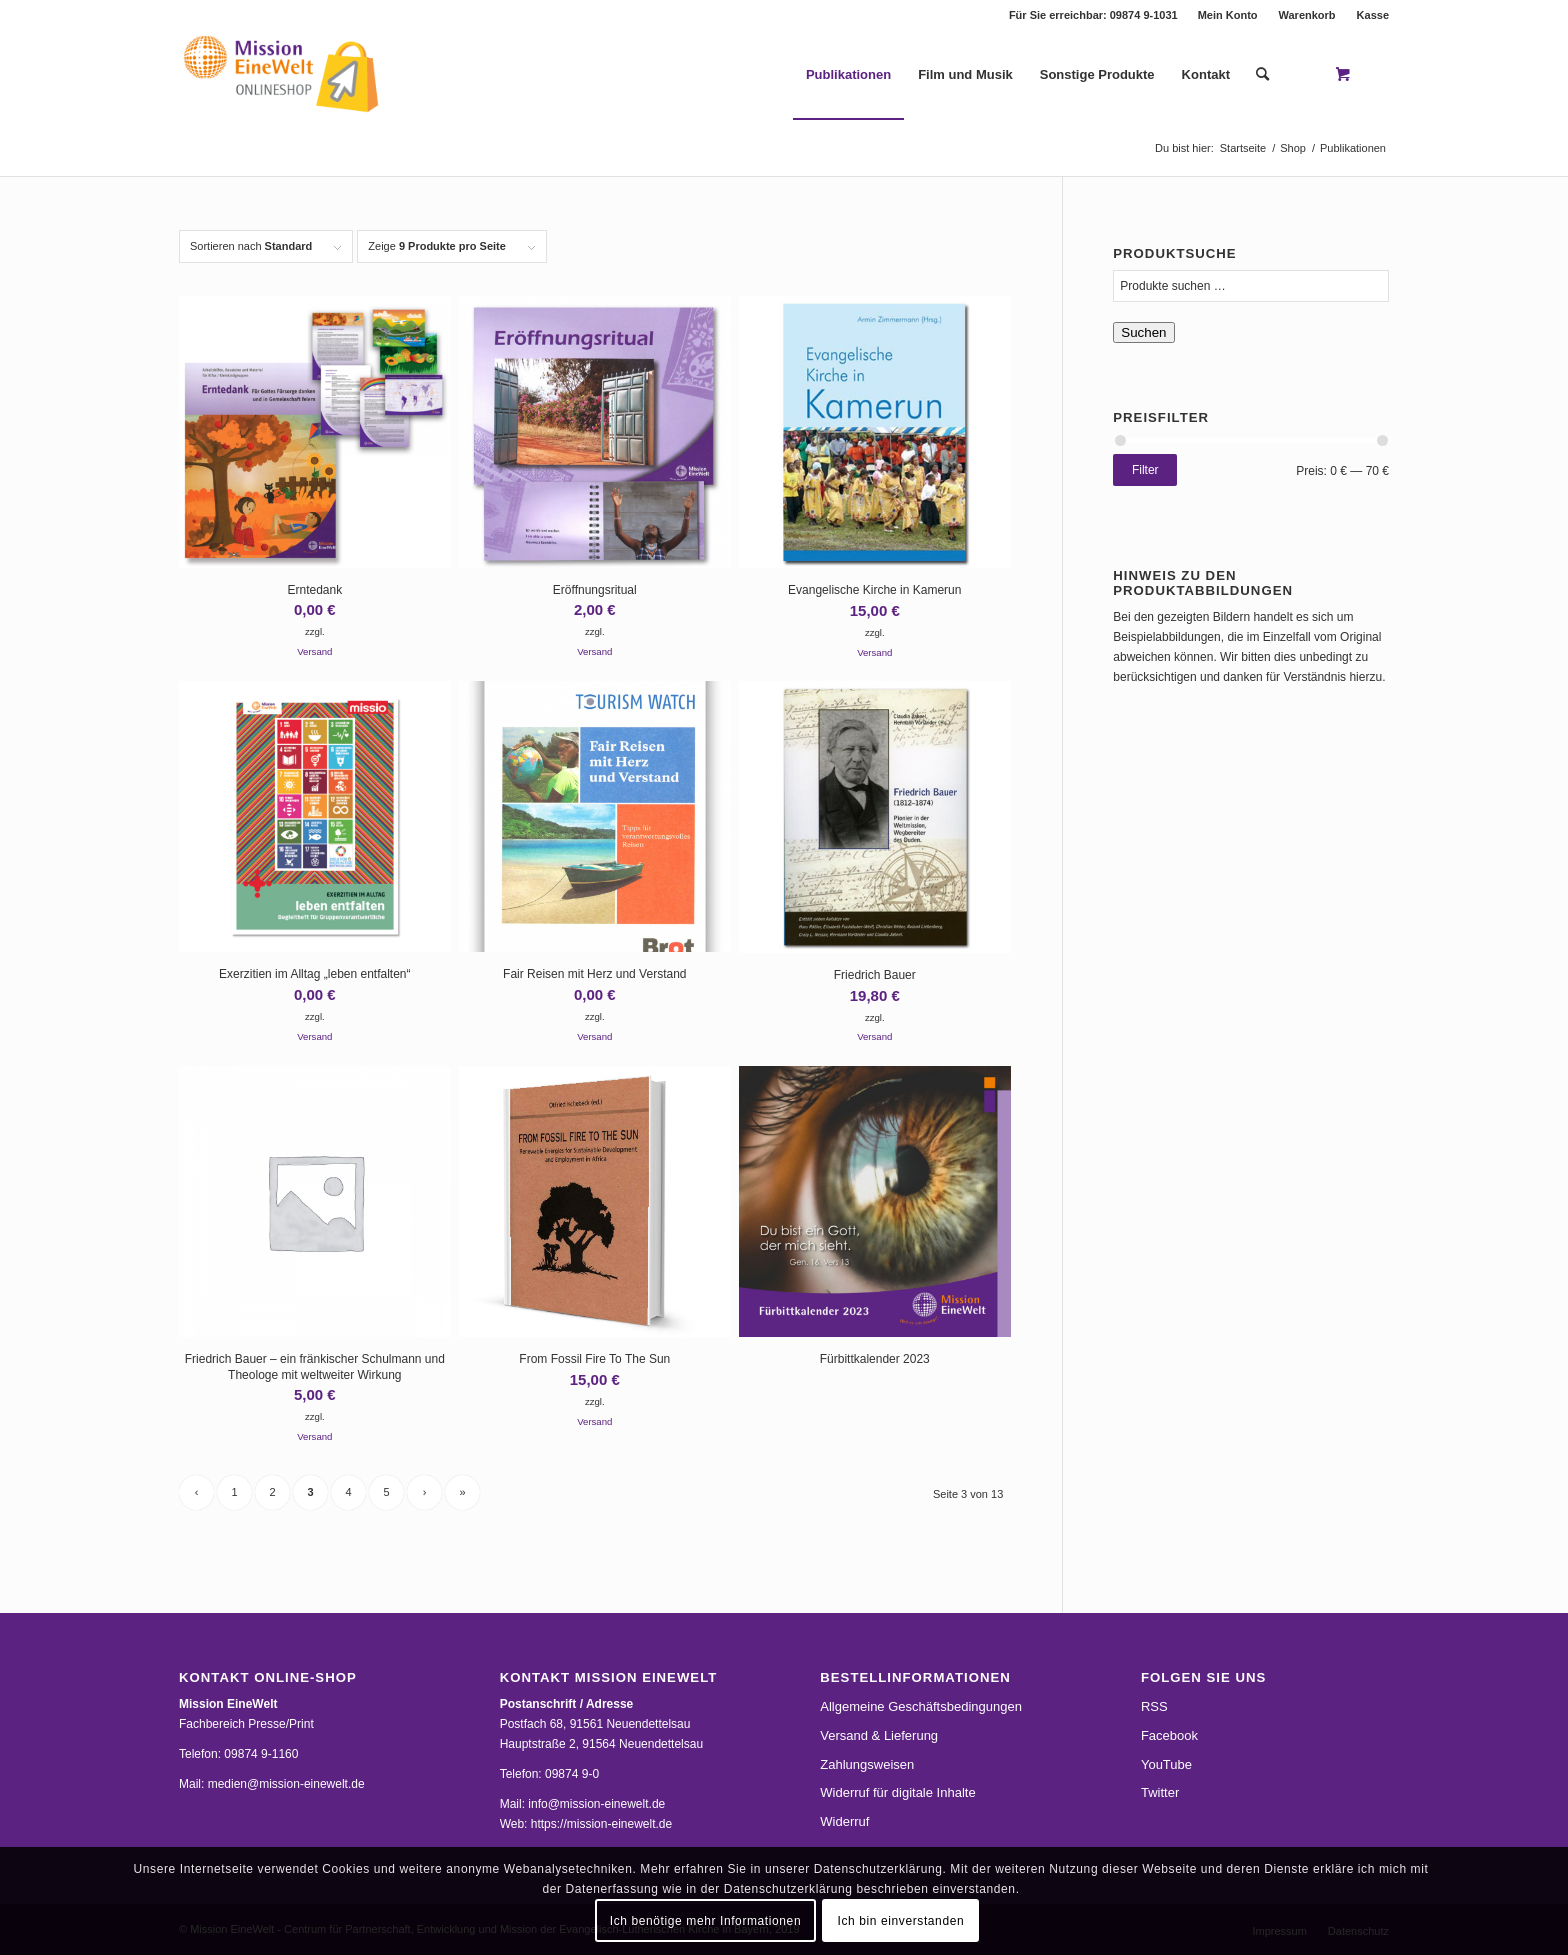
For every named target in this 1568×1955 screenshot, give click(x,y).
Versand (314, 651)
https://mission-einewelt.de (601, 1824)
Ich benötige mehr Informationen (705, 1921)
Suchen (1143, 332)
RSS (1154, 1706)
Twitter (1160, 1792)
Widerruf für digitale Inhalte (897, 1792)
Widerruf (844, 1821)
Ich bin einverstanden (901, 1921)
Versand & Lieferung (879, 1735)
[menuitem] (1228, 15)
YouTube (1166, 1764)
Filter (1145, 470)
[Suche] (1262, 75)
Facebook (1169, 1735)
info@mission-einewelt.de (596, 1804)
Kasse (1373, 15)
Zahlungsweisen (867, 1764)
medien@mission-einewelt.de (286, 1784)
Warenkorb (1307, 15)
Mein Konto (1228, 15)
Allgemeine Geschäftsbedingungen (921, 1706)
